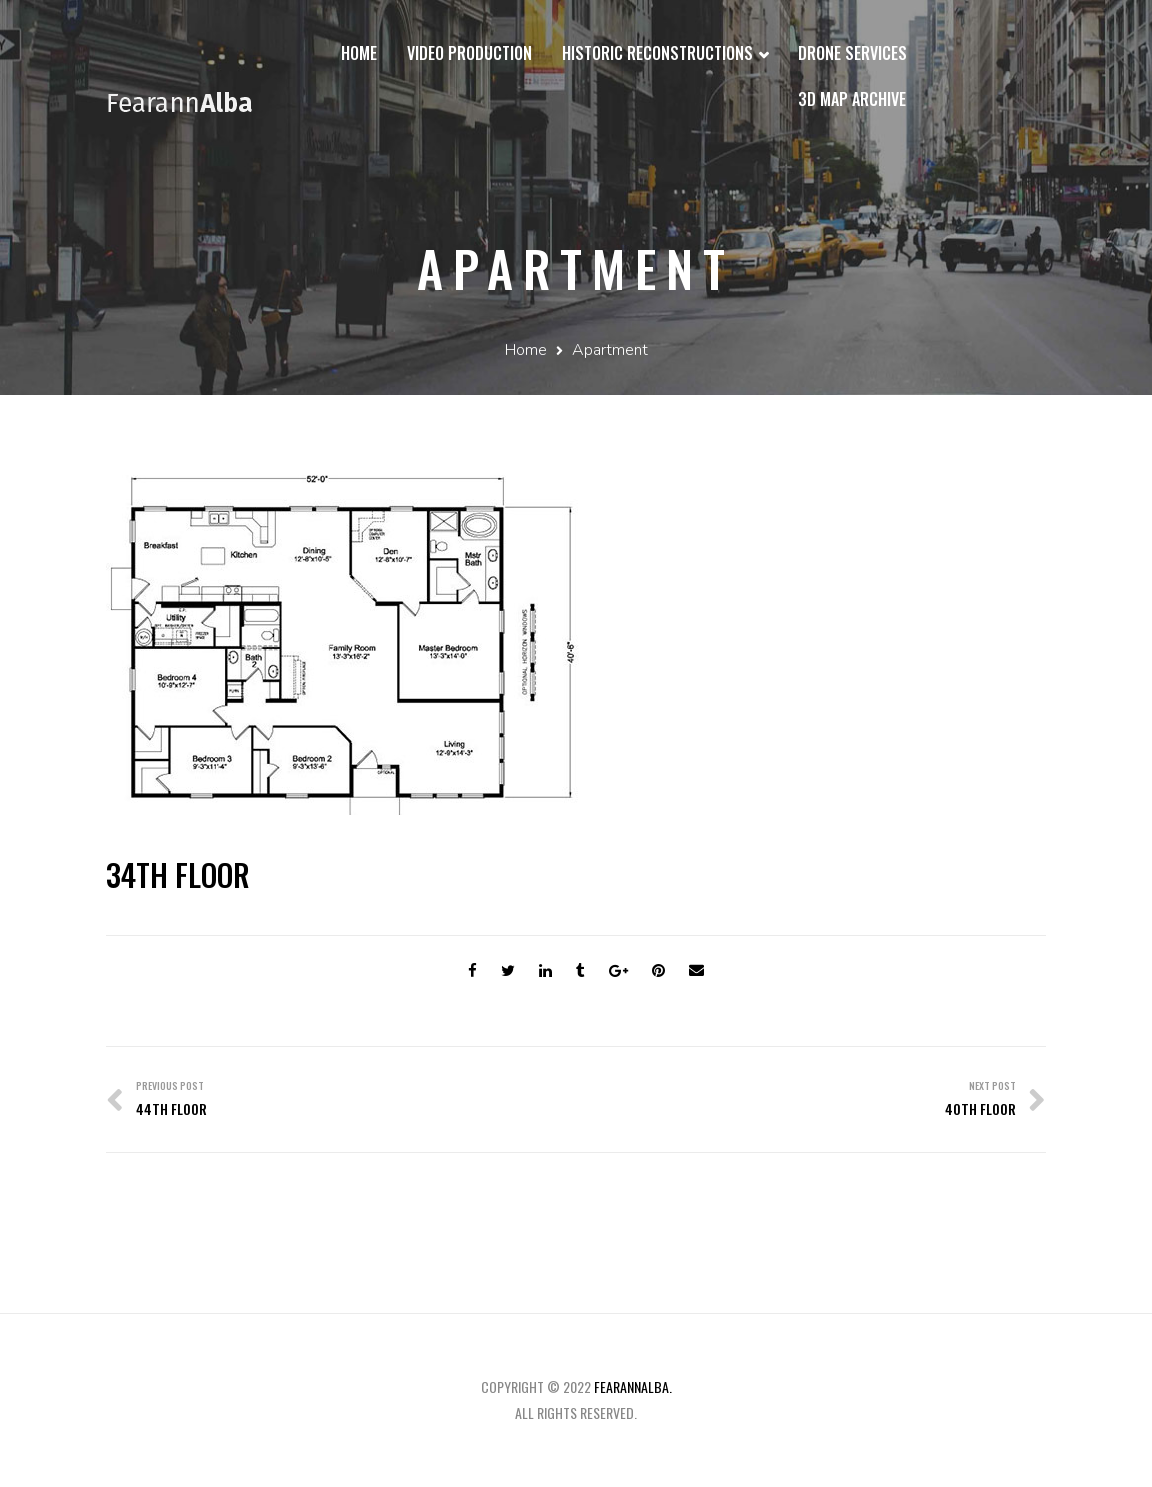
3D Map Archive (852, 99)
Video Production (469, 53)
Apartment (610, 350)
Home (359, 53)
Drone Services (852, 53)
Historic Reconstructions (665, 55)
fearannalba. (633, 1386)
